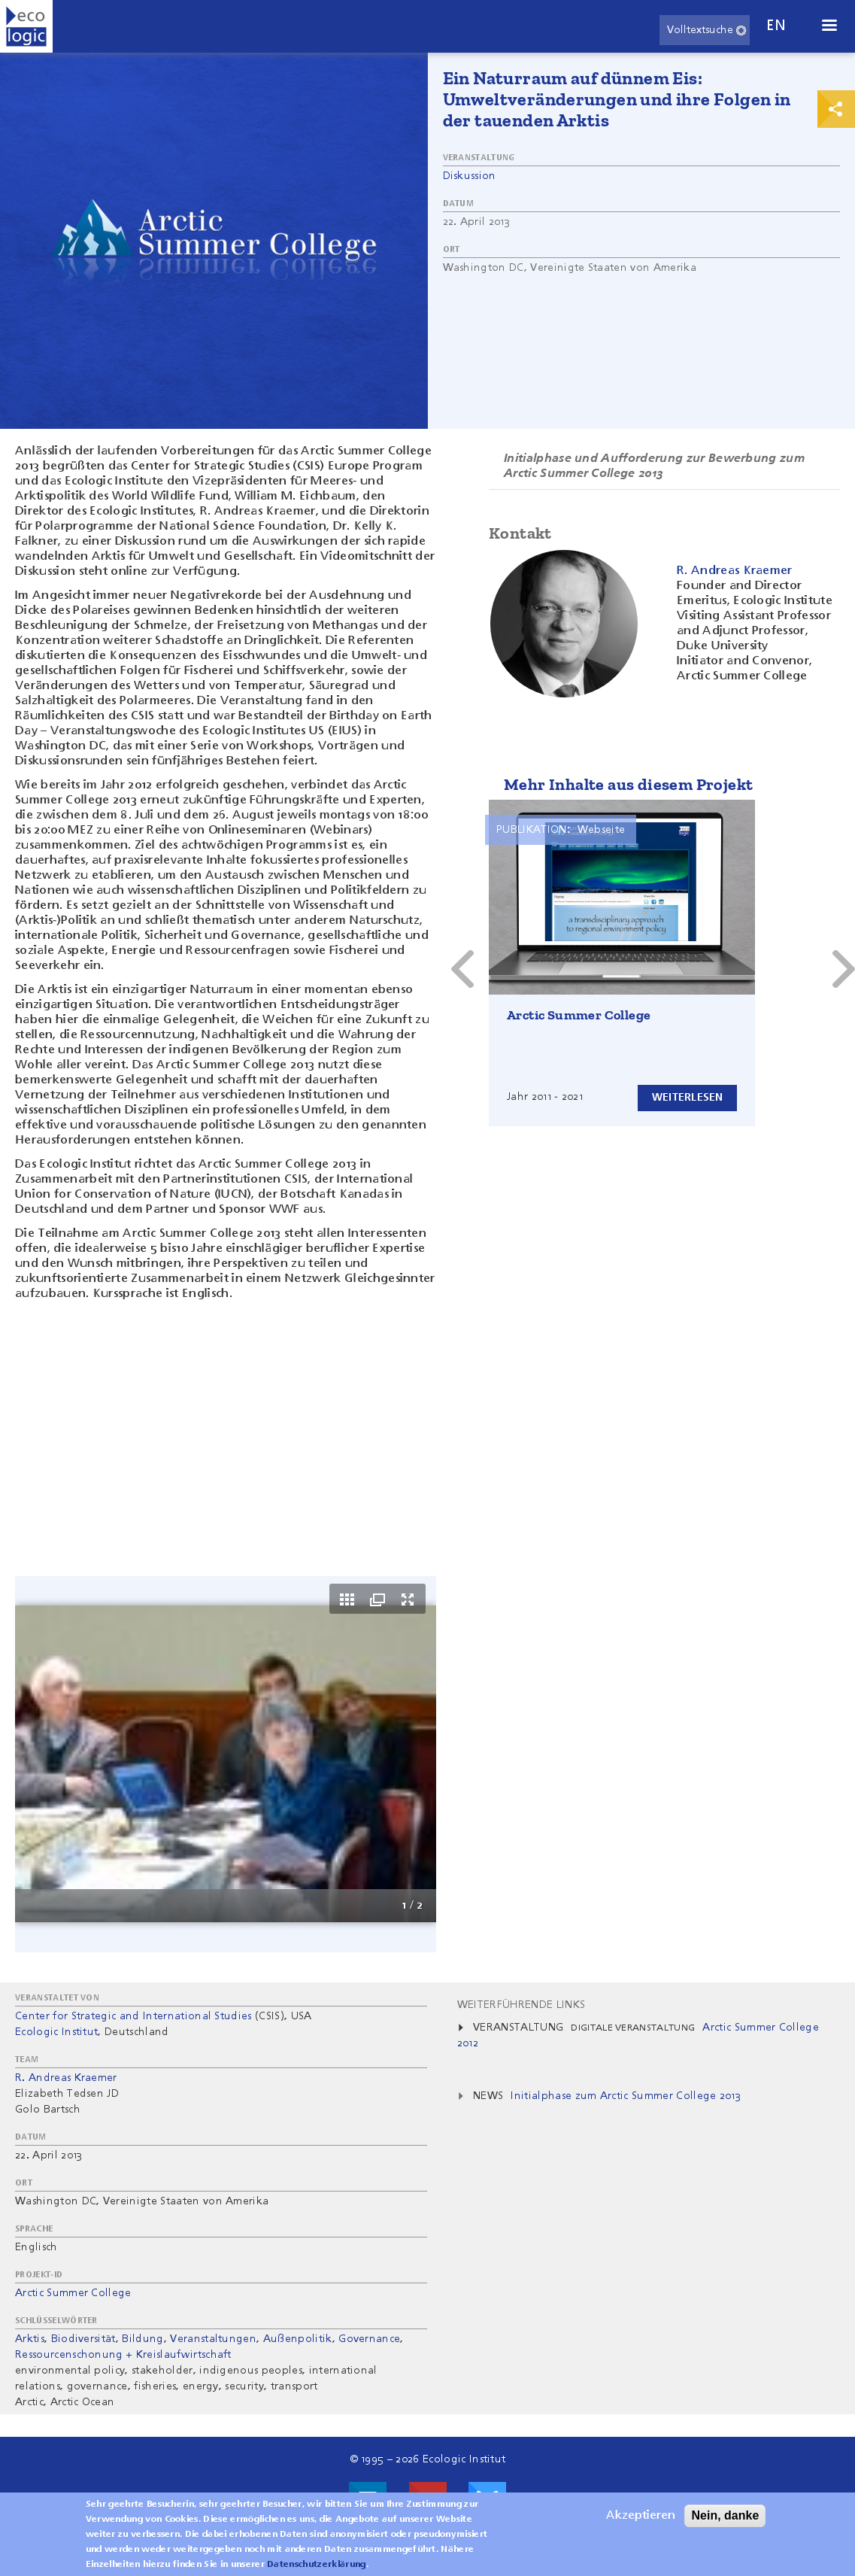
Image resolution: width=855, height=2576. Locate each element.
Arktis (29, 2339)
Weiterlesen (684, 1097)
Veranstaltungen (213, 2339)
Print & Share (836, 109)
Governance (369, 2339)
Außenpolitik (297, 2339)
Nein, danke (725, 2515)
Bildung (142, 2339)
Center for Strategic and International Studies (133, 2016)
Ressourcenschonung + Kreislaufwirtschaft (123, 2355)
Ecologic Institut (56, 2032)
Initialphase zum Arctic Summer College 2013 (626, 2096)
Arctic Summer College (578, 1015)
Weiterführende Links (521, 2005)
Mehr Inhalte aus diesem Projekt (628, 784)
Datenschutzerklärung (316, 2564)
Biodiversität (83, 2339)
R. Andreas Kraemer (66, 2078)
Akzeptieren (640, 2516)
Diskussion (469, 176)
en (776, 26)
